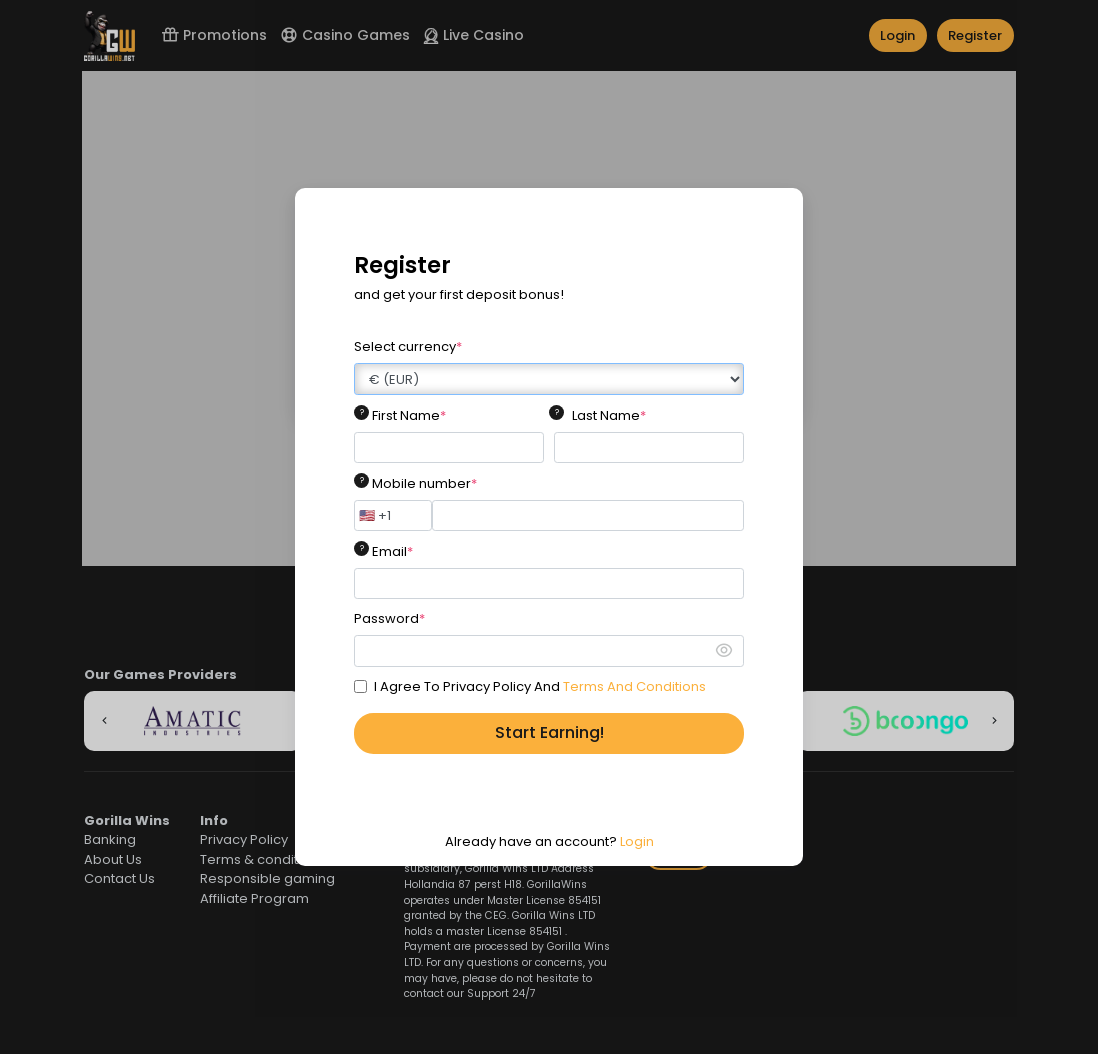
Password (389, 618)
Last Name (609, 415)
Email (392, 551)
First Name (409, 415)
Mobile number (424, 483)
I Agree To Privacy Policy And (540, 686)
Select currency (408, 346)
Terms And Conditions (634, 686)
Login (637, 841)
